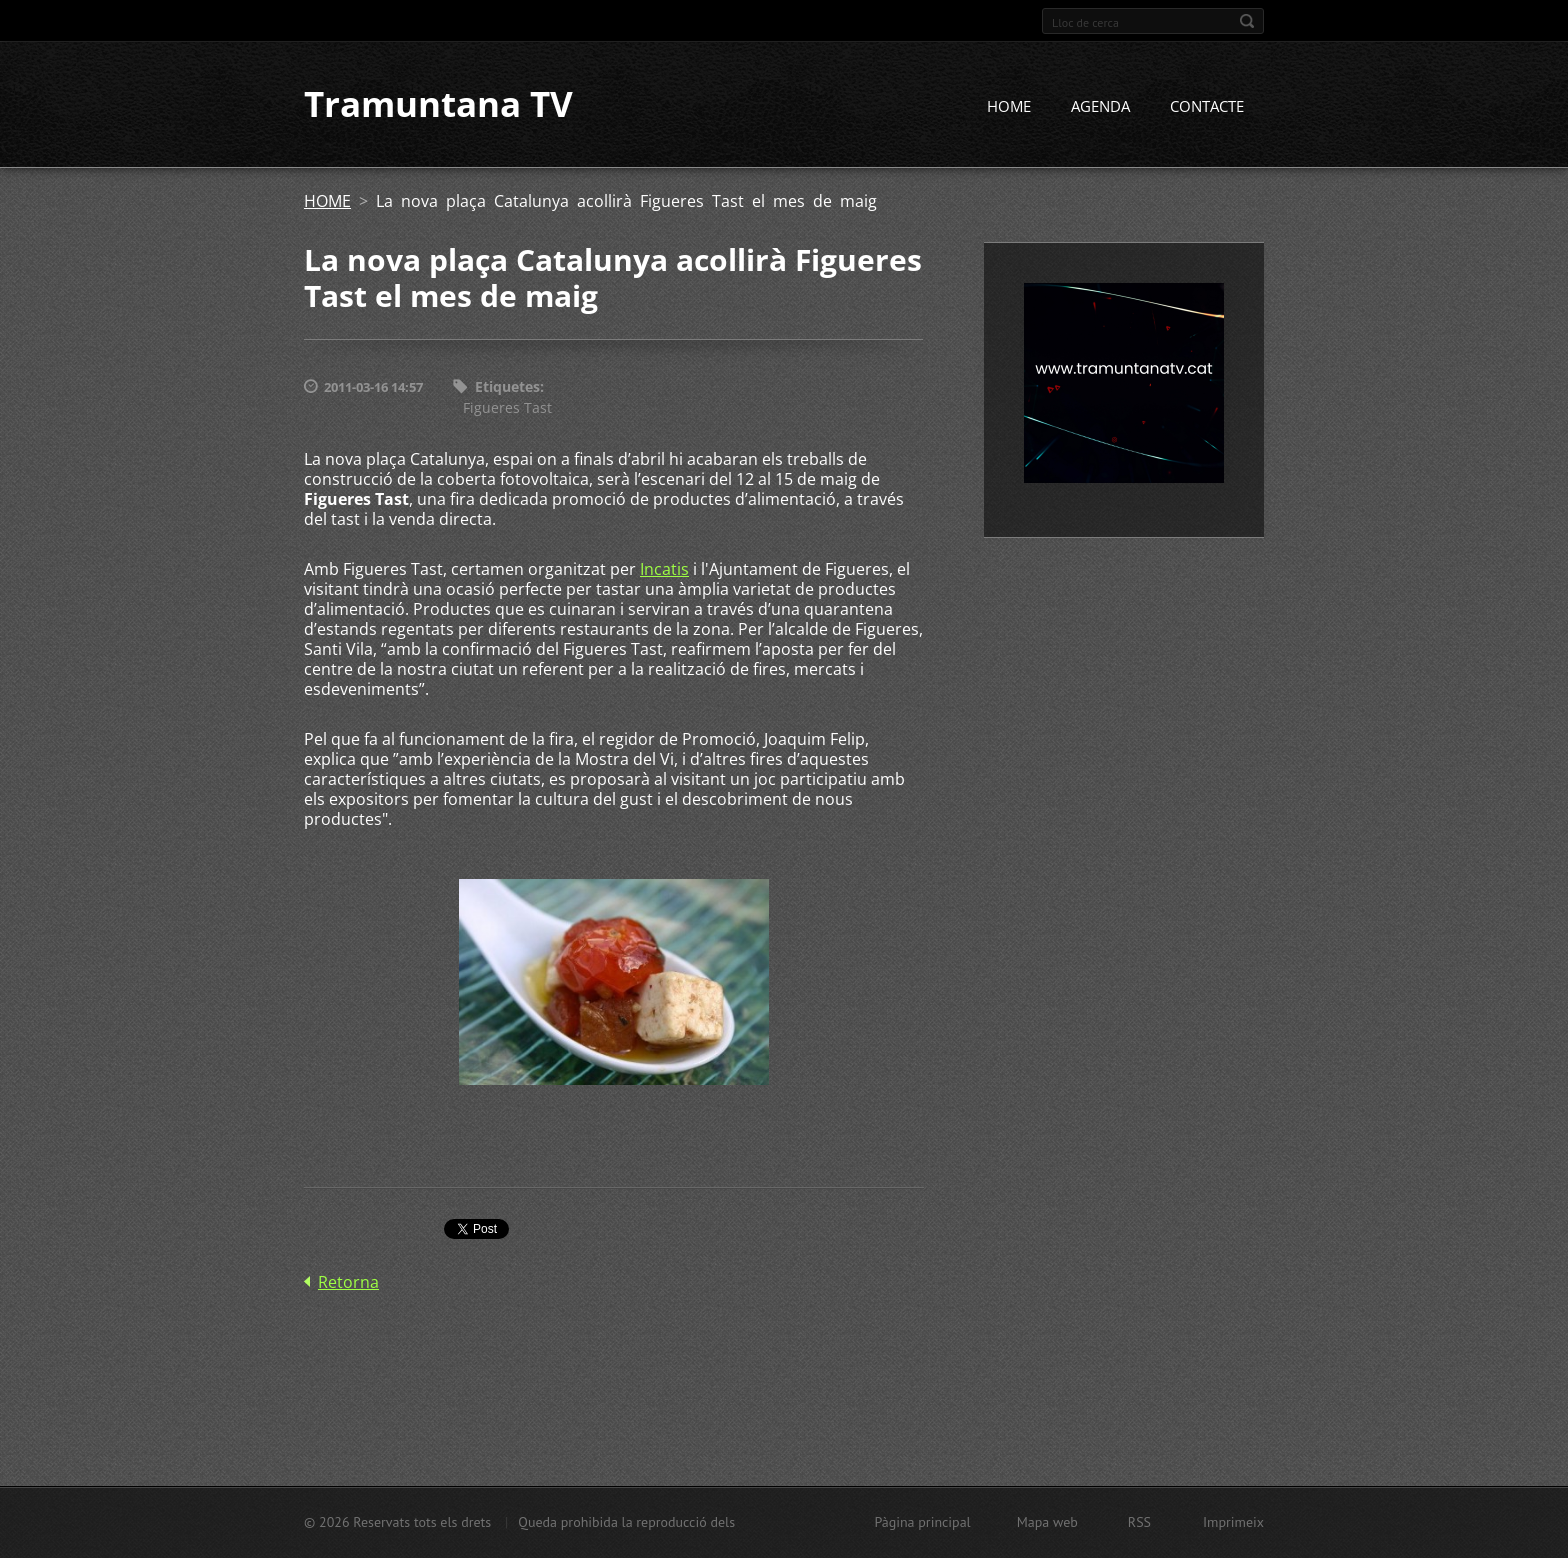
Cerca (1247, 21)
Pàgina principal (922, 1522)
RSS (1139, 1522)
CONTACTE (1207, 107)
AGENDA (1100, 107)
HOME (1009, 107)
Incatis (664, 569)
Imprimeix (1233, 1522)
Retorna (348, 1282)
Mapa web (1047, 1522)
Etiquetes (507, 387)
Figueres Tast (507, 407)
